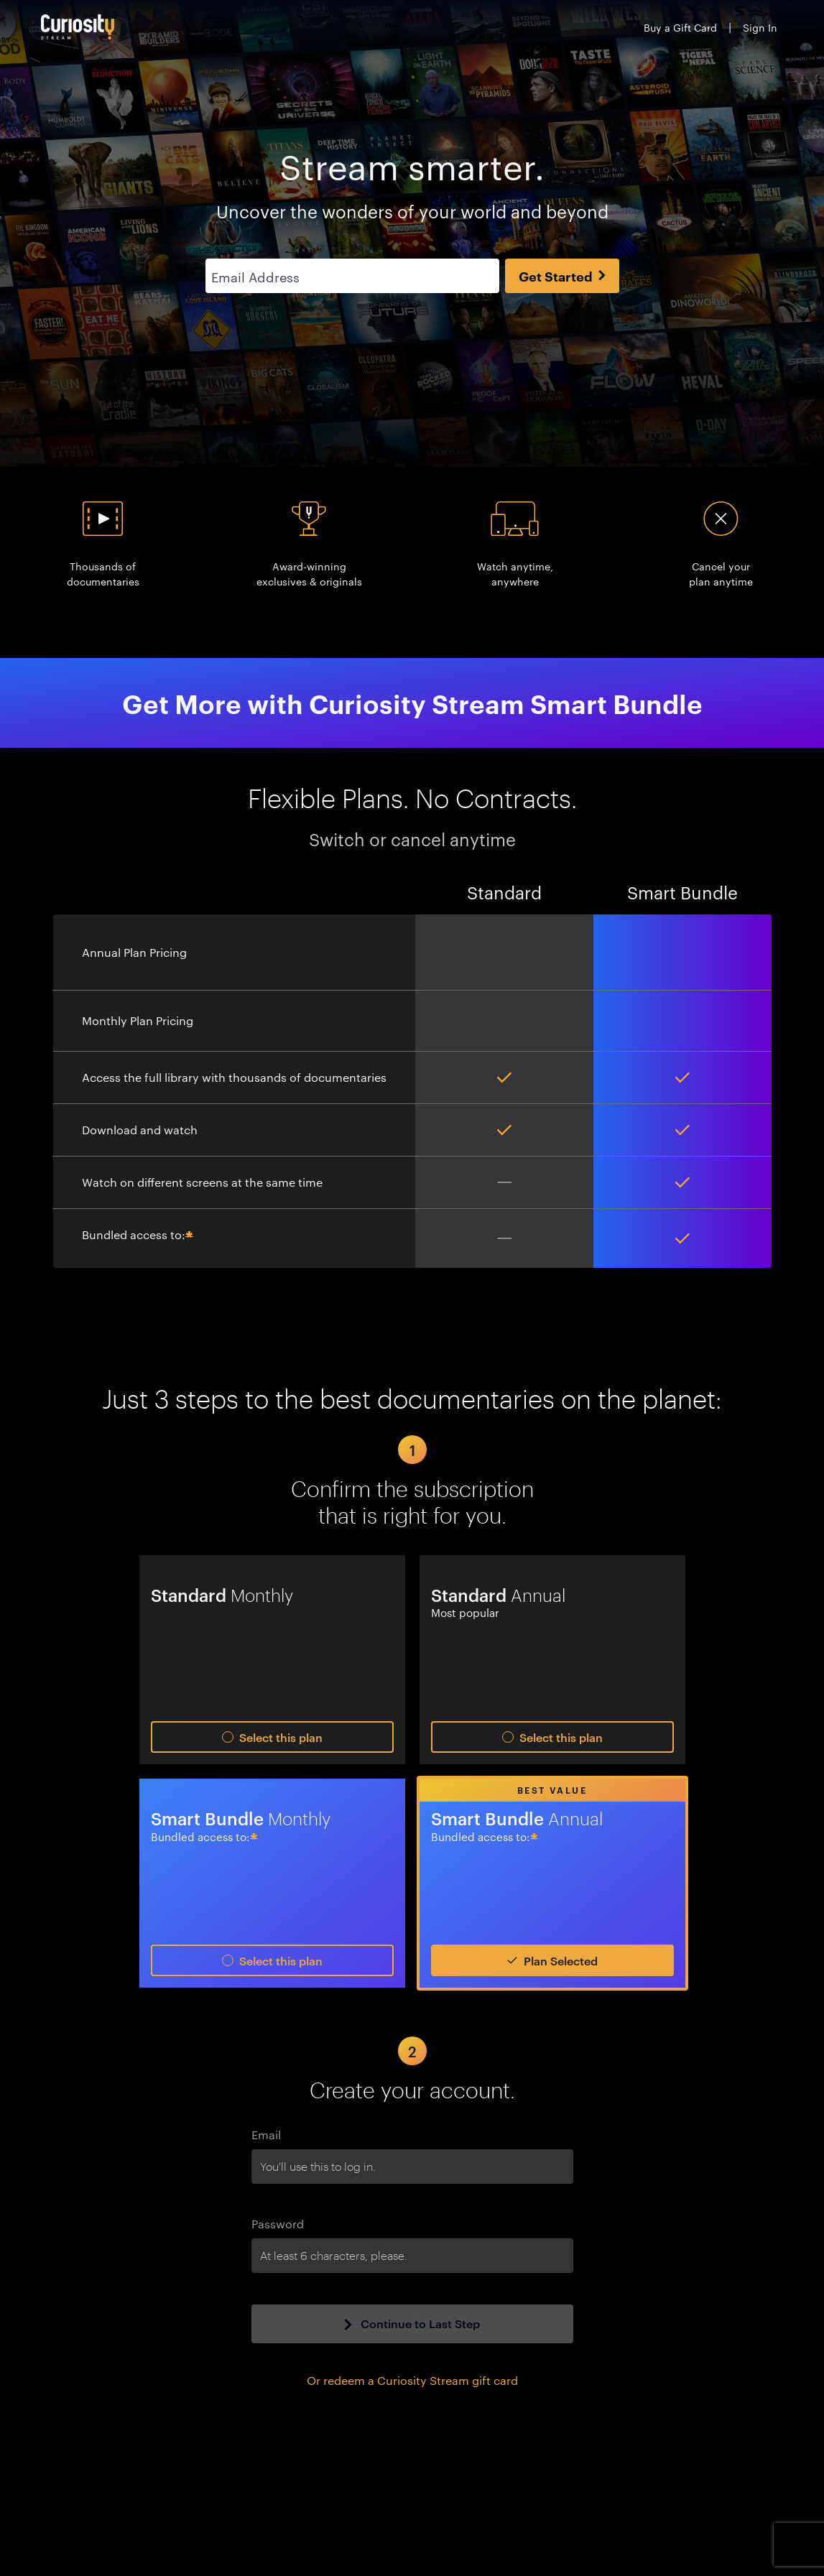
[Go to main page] (77, 27)
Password (277, 2223)
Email (266, 2134)
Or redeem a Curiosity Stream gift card (412, 2380)
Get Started (562, 276)
